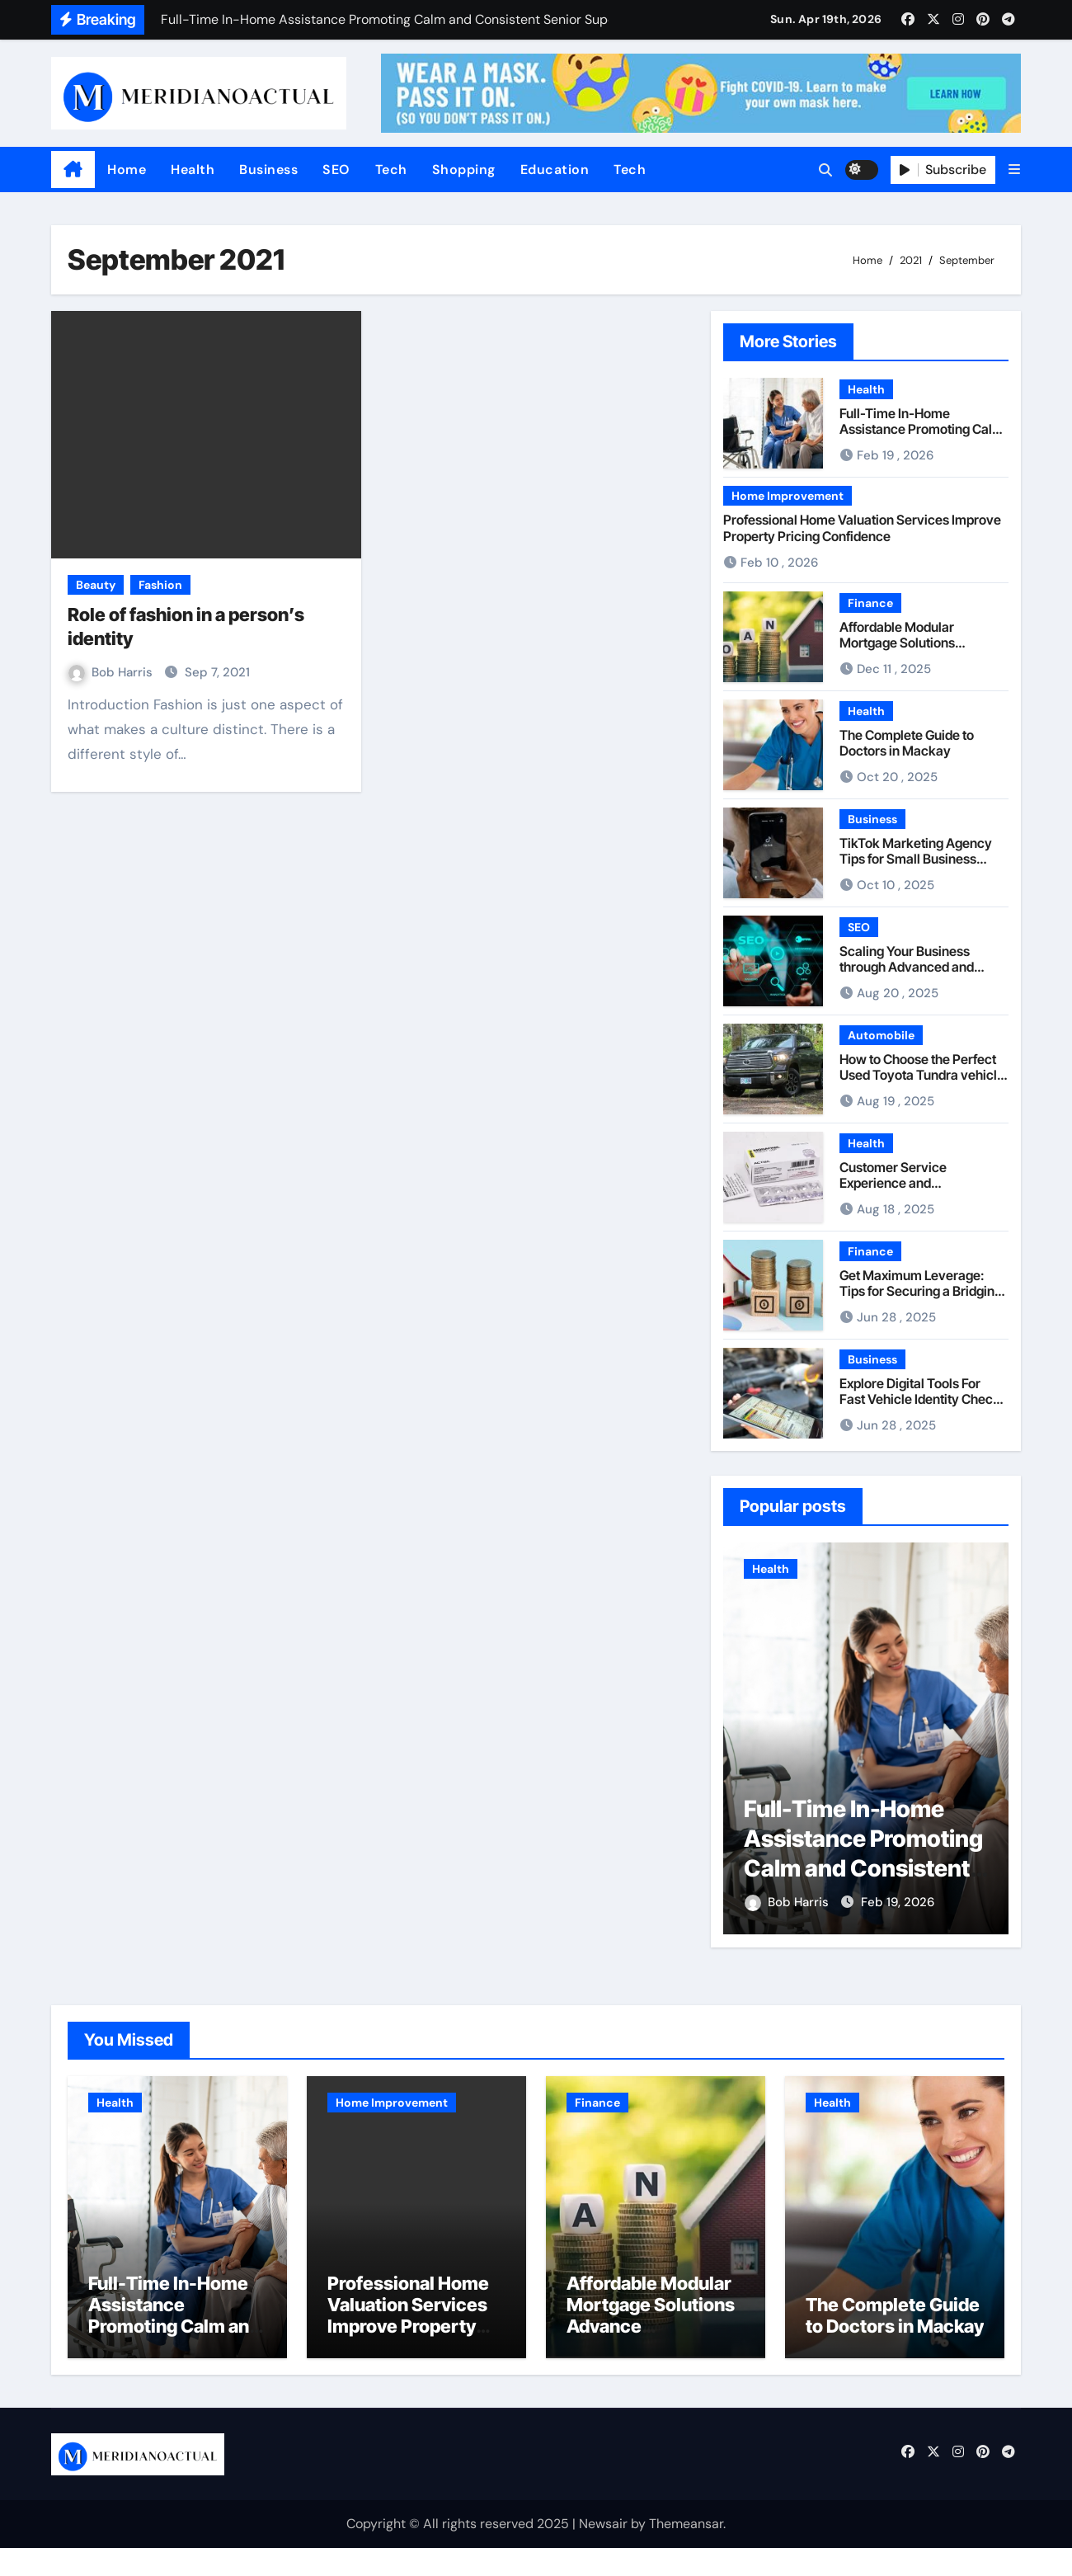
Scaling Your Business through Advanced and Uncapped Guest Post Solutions (906, 975)
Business (268, 169)
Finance (870, 603)
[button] (1014, 169)
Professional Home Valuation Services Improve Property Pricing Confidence (862, 527)
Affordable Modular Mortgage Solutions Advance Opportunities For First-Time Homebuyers (918, 651)
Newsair (603, 2551)
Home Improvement (787, 495)
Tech (391, 169)
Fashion (160, 584)
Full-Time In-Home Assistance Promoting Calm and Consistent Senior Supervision (921, 437)
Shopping (464, 169)
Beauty (95, 584)
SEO (336, 169)
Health (192, 169)
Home (126, 169)
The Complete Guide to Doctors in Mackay (906, 743)
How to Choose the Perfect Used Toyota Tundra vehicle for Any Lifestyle (921, 1075)
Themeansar (686, 2551)
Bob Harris (112, 672)
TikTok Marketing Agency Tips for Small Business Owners (915, 859)
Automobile (881, 1035)
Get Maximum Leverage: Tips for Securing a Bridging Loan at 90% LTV (920, 1291)
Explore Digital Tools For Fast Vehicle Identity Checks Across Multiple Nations (923, 1399)
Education (555, 169)
